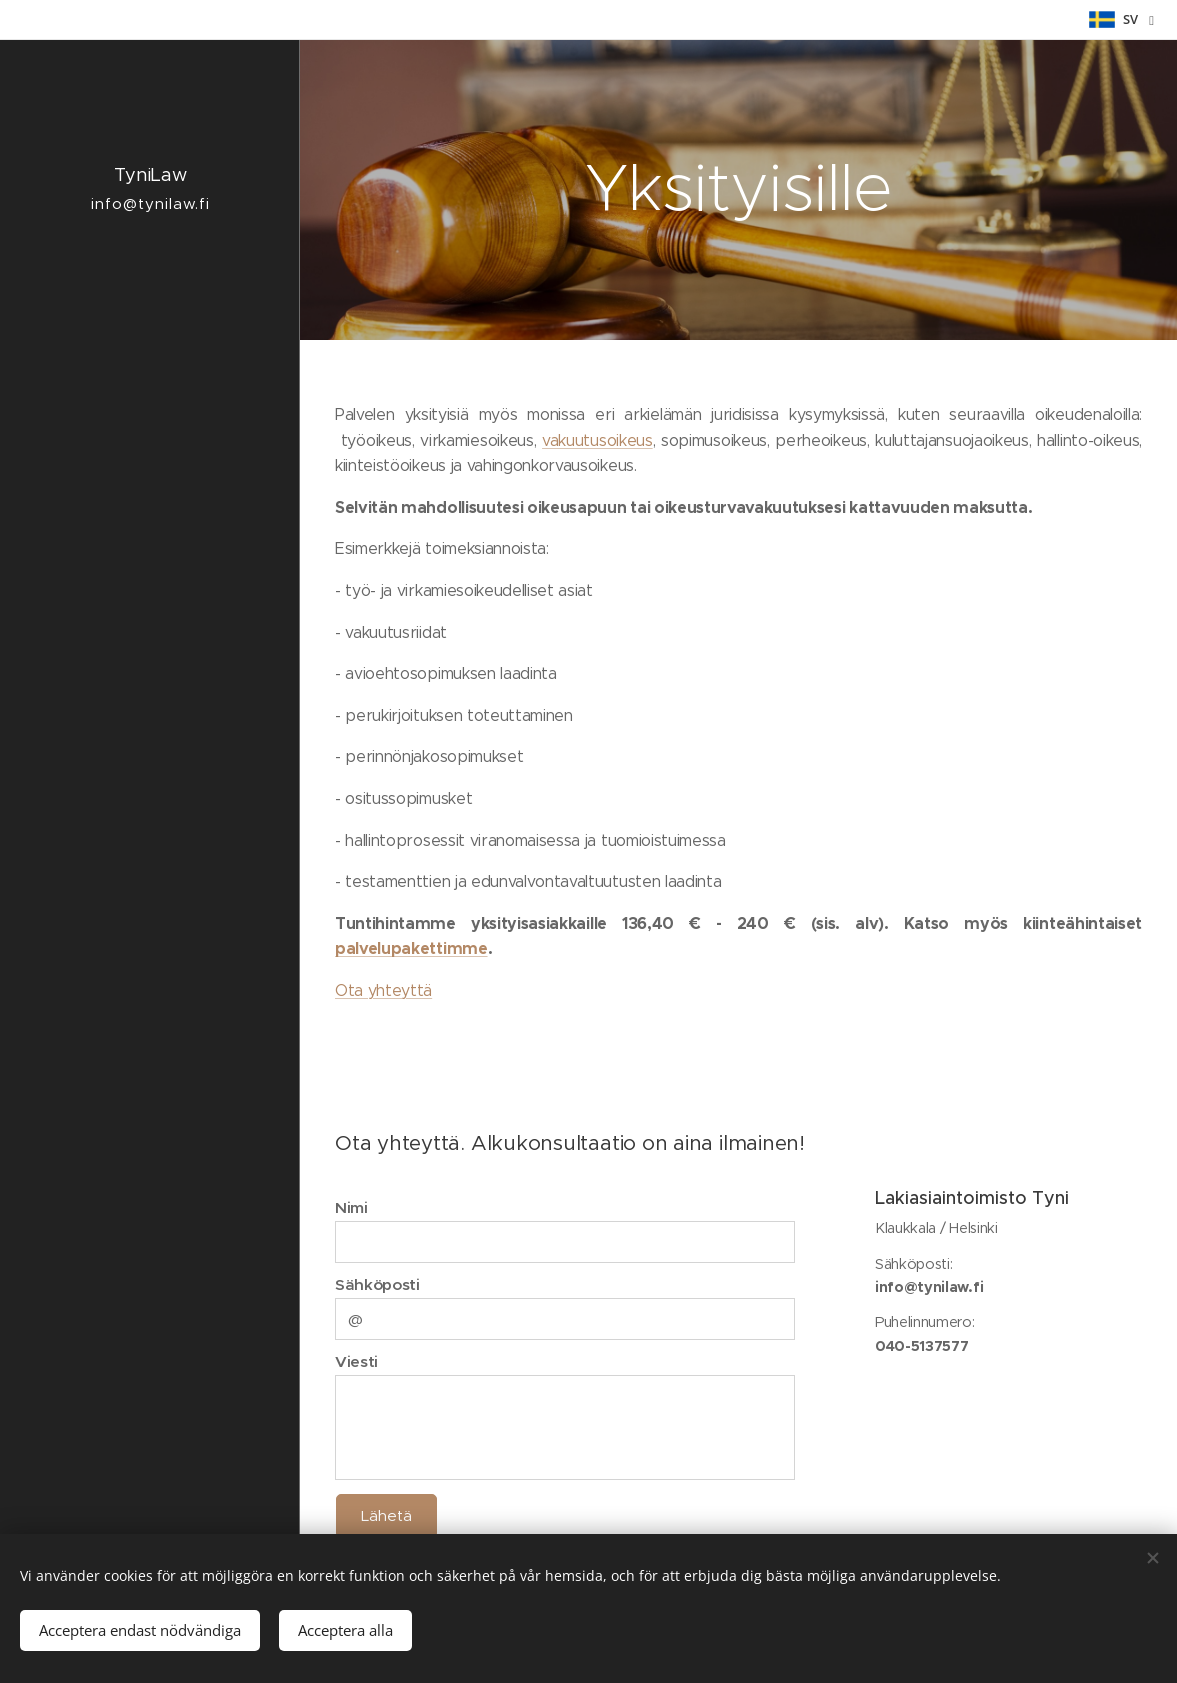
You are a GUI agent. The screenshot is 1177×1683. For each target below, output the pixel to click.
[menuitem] (150, 867)
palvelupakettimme (411, 948)
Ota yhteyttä (383, 990)
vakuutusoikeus (597, 440)
